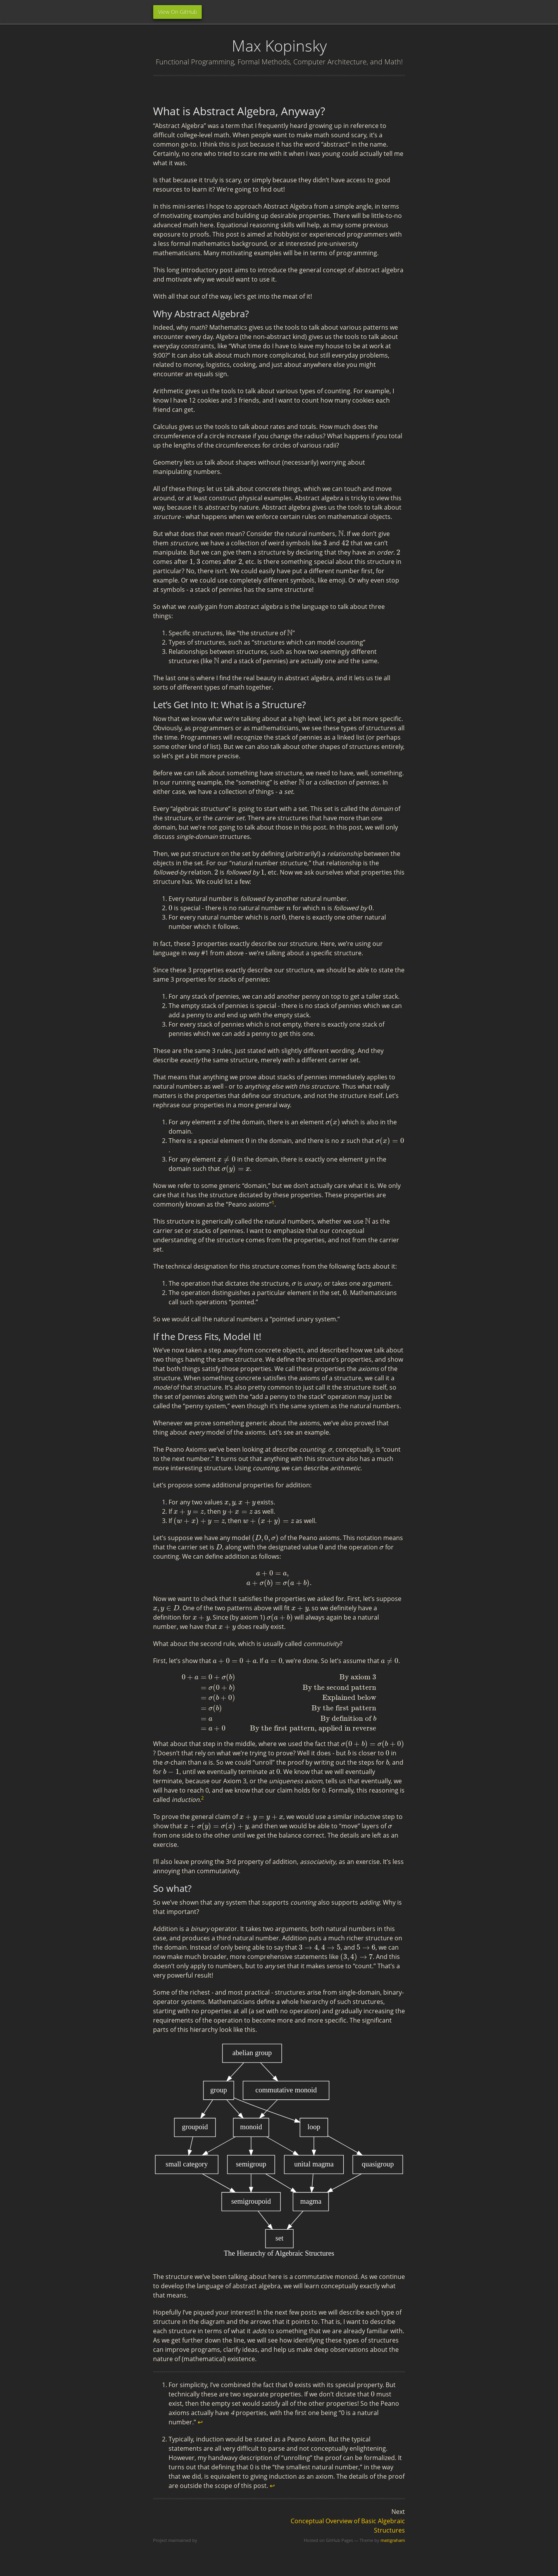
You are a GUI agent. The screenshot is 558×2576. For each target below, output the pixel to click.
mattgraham (393, 2540)
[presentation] (341, 534)
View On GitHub (177, 12)
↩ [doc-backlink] (200, 2422)
